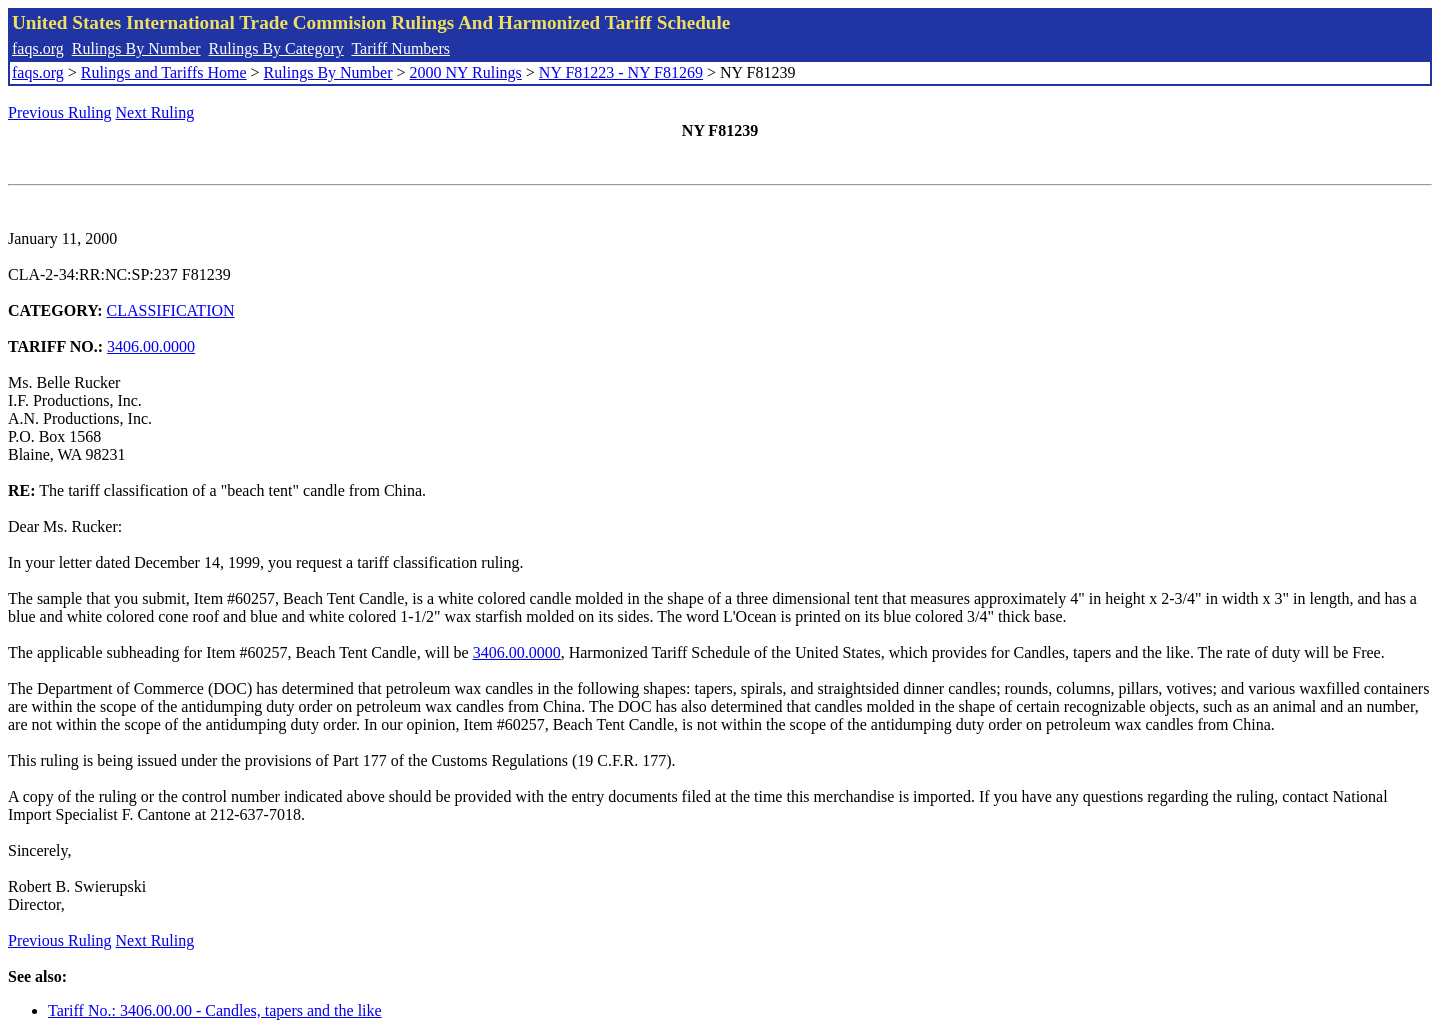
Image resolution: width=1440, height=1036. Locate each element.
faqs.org (38, 48)
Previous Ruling (60, 112)
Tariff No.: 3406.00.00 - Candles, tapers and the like (215, 1010)
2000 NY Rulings (466, 72)
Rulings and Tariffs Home (164, 72)
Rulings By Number (136, 48)
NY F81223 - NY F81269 (621, 72)
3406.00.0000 (151, 346)
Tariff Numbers (400, 48)
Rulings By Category (276, 48)
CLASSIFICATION (171, 310)
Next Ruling (155, 112)
